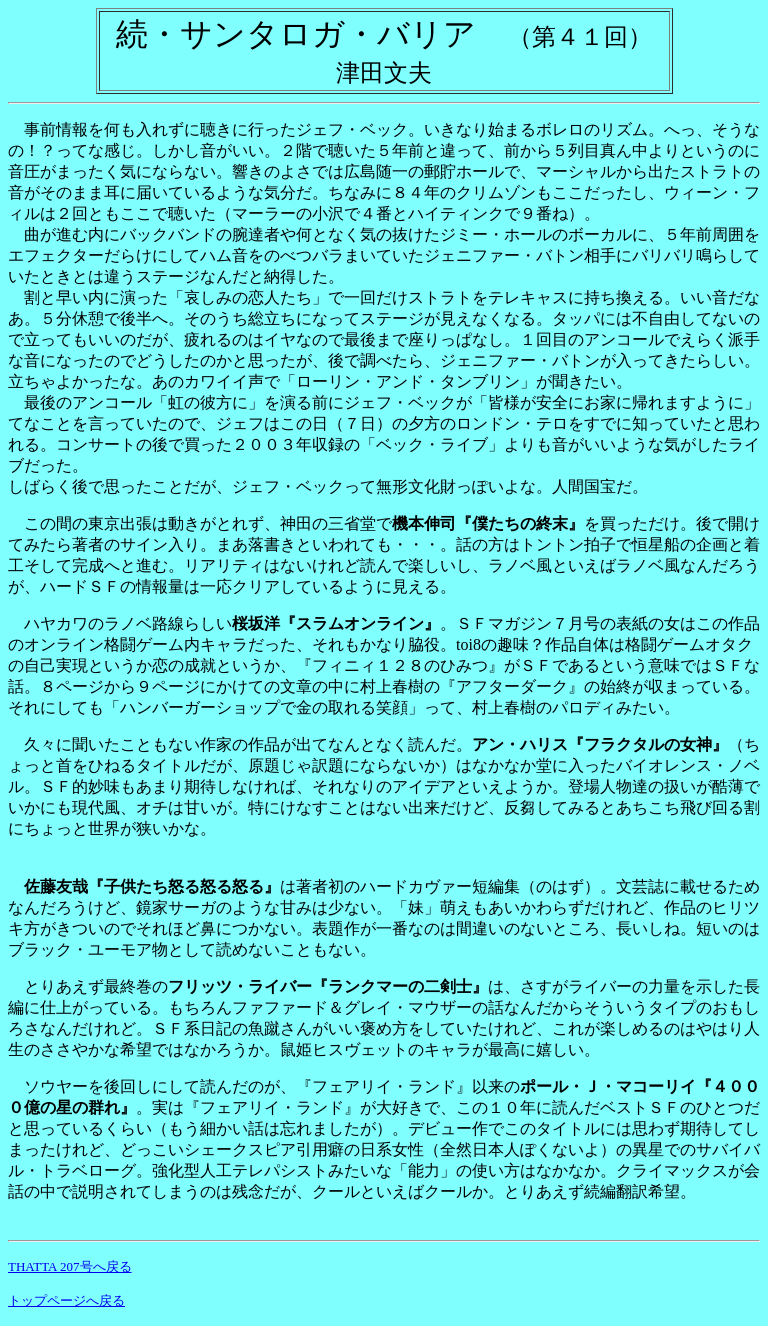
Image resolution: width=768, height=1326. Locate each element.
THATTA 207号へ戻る (70, 1266)
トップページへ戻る (66, 1300)
